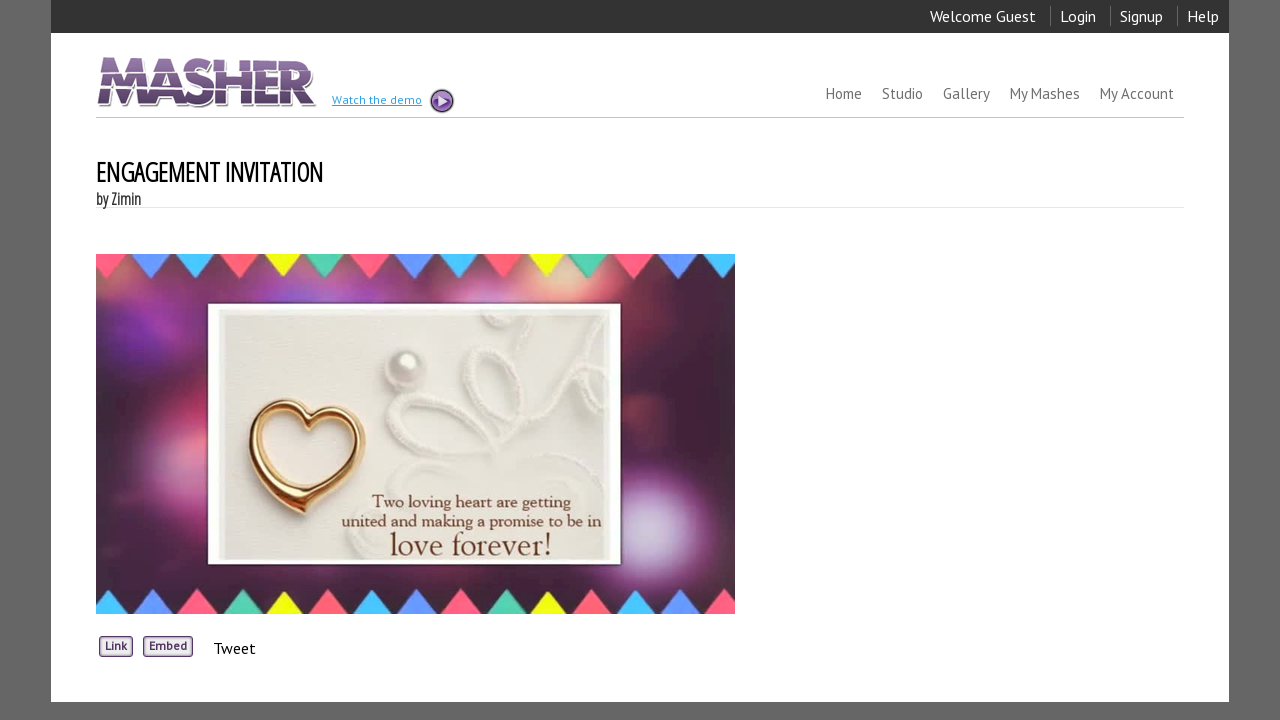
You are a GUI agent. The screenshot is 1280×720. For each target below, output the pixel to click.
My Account (1137, 93)
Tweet (234, 648)
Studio (902, 93)
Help (1203, 16)
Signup (1141, 16)
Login (1078, 16)
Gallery (966, 93)
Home (844, 93)
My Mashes (1045, 93)
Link (116, 645)
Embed (168, 645)
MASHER (204, 81)
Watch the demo (392, 101)
